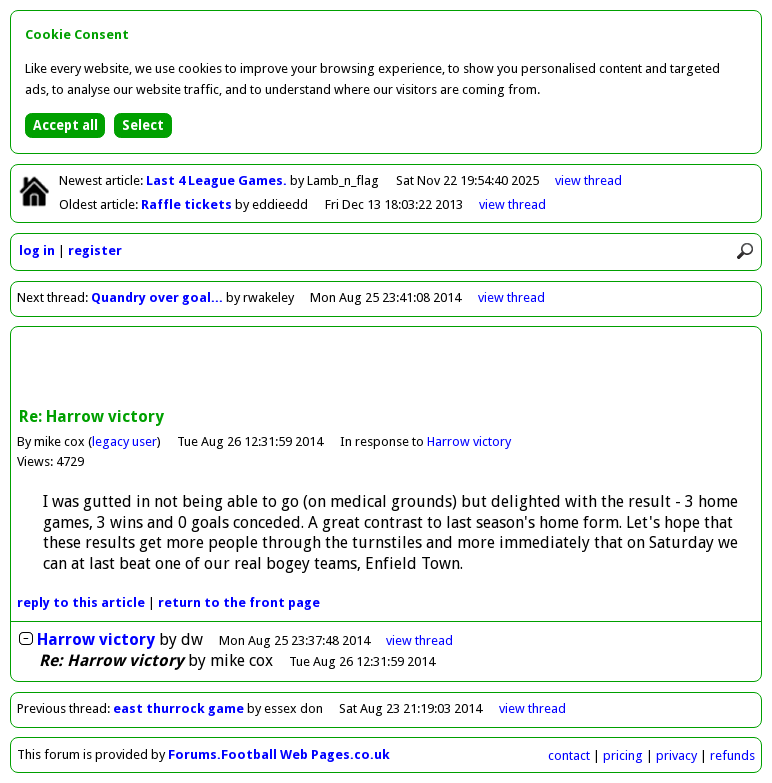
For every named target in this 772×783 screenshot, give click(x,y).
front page (239, 602)
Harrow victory (469, 441)
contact (569, 755)
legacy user (124, 441)
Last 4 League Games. (218, 180)
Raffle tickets (188, 204)
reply (81, 602)
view (588, 180)
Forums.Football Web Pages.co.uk (279, 754)
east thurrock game (178, 708)
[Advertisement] (386, 369)
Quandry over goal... (157, 297)
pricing (623, 755)
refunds (732, 755)
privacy (676, 755)
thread (419, 640)
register (95, 250)
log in (37, 250)
